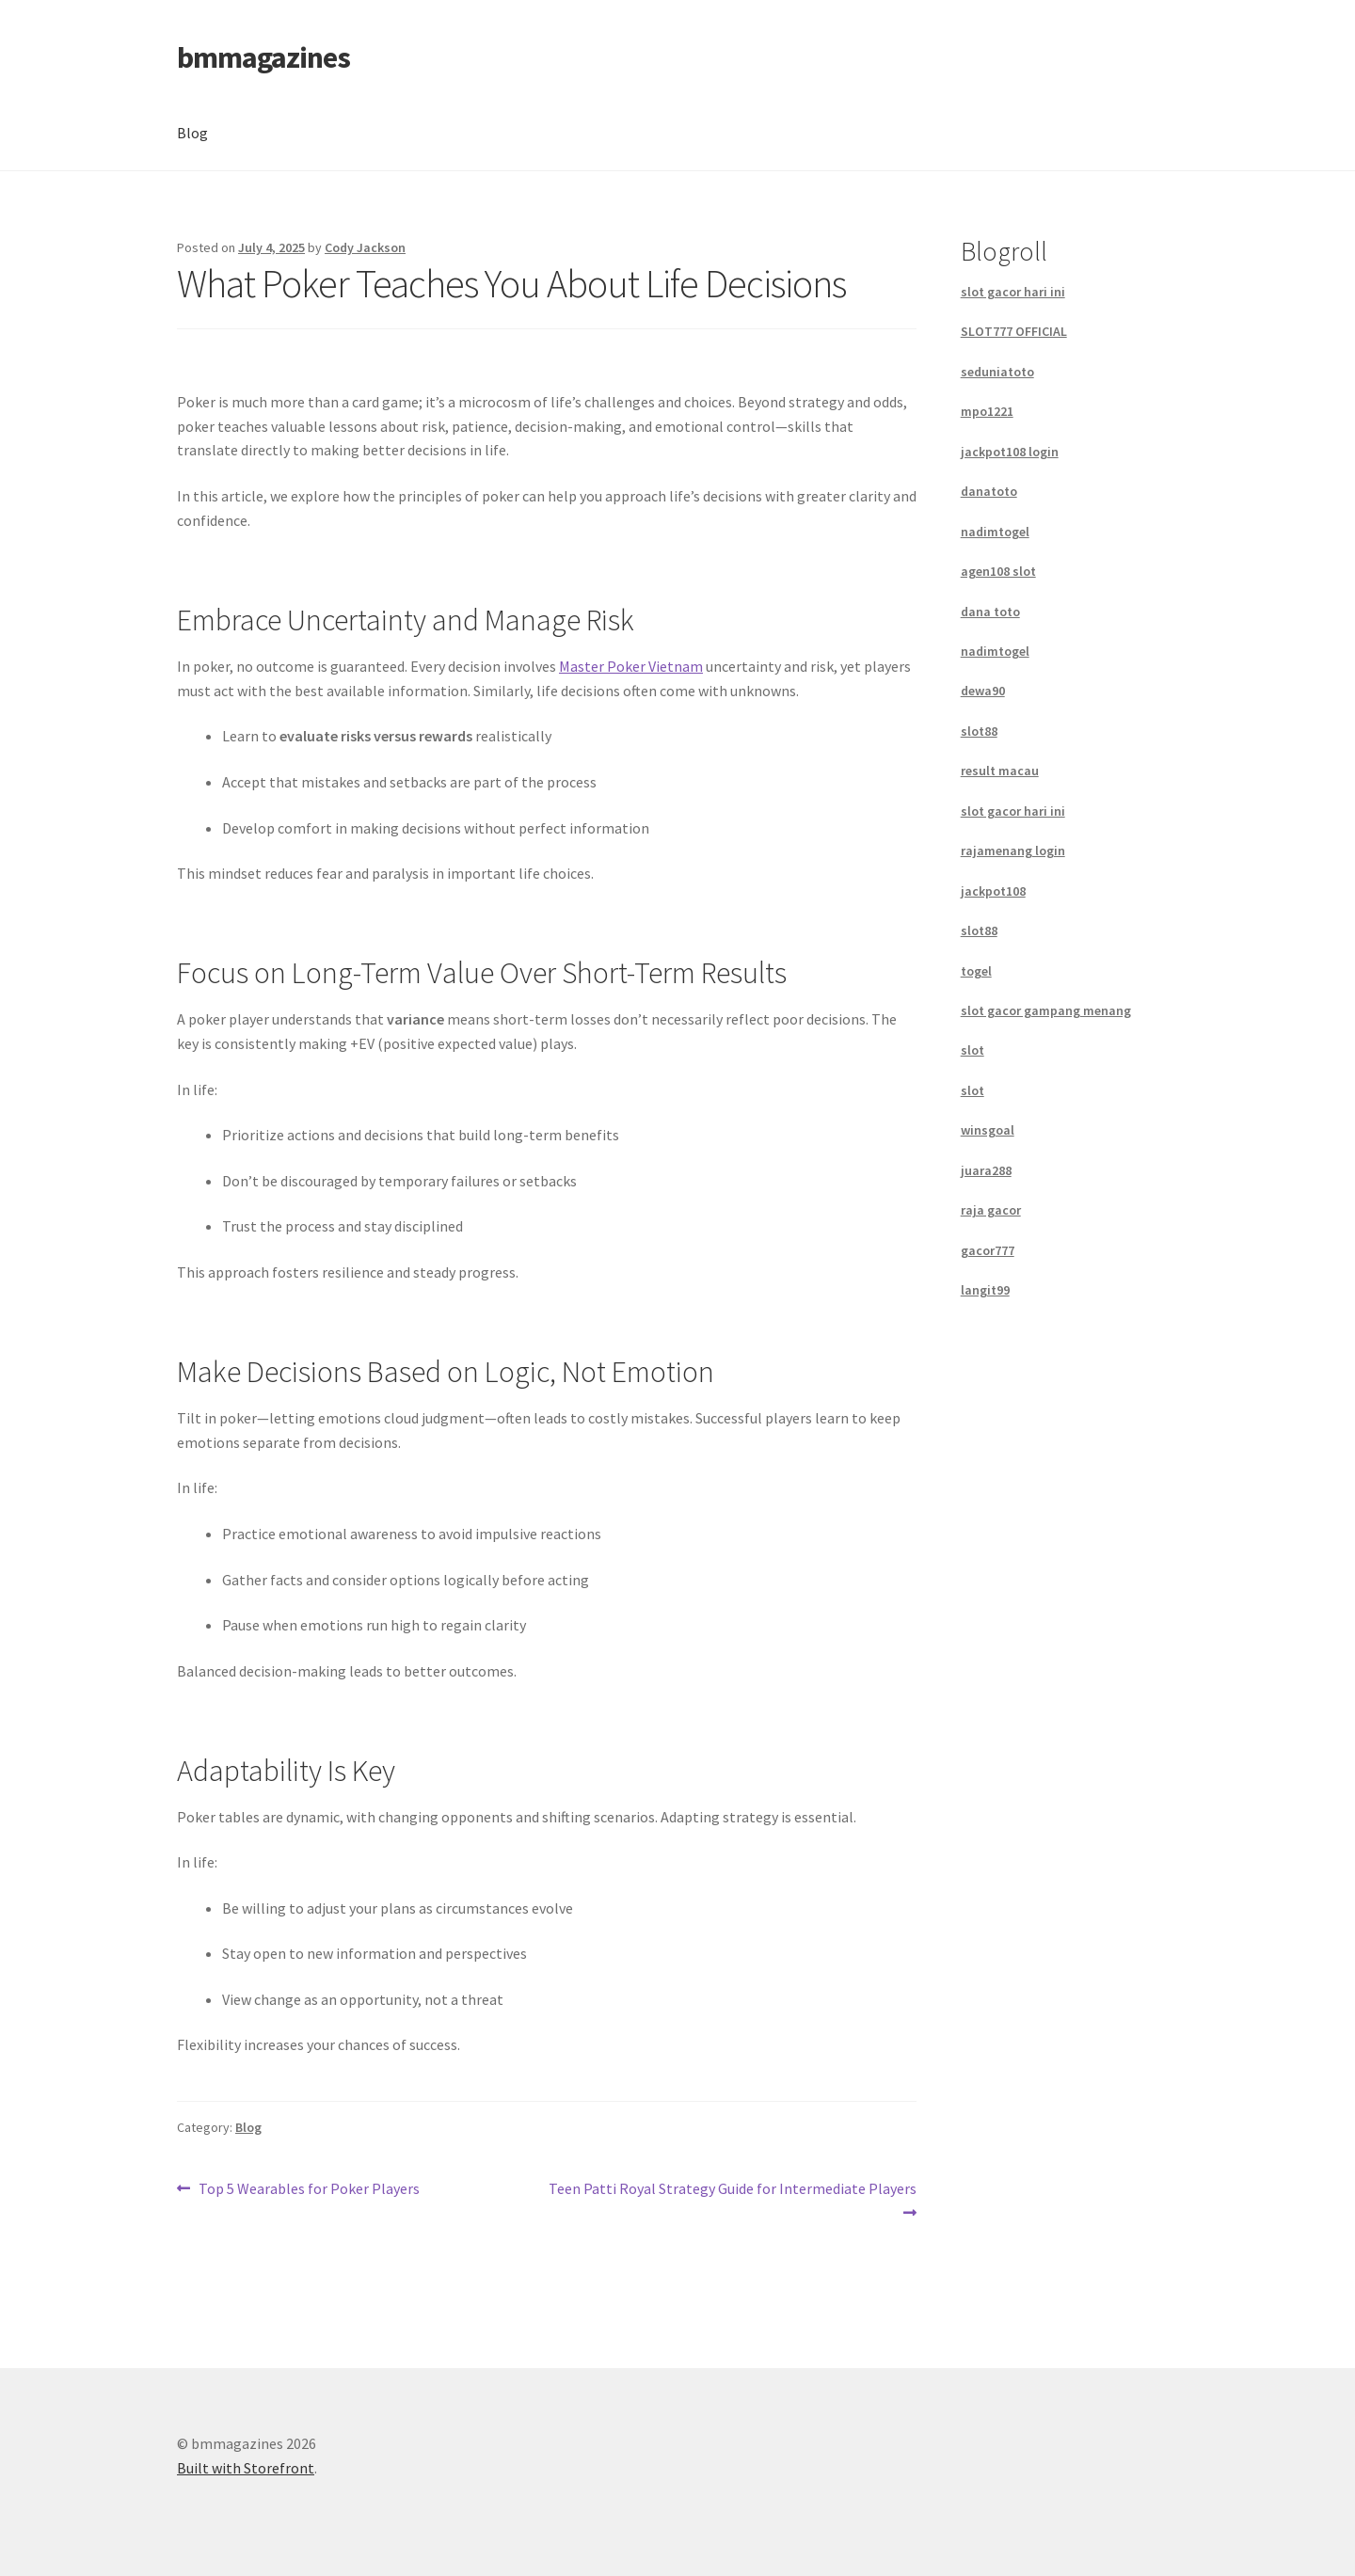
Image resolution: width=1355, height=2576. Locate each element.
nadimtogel (995, 531)
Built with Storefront (245, 2467)
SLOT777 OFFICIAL (1014, 331)
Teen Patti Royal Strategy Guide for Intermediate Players (732, 2199)
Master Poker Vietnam (631, 666)
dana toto (990, 611)
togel (976, 970)
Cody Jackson (365, 247)
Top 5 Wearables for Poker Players (309, 2189)
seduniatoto (997, 371)
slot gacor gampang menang (1046, 1010)
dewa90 (983, 690)
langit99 (985, 1289)
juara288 (986, 1170)
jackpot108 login (1010, 451)
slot (972, 1050)
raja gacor (991, 1209)
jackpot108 (993, 891)
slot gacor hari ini (1013, 291)
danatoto (989, 491)
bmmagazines (263, 57)
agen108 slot (998, 571)
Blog (192, 132)
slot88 (979, 731)
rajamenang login (1013, 850)
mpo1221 (987, 411)
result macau (1000, 770)
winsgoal (987, 1129)
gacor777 (987, 1250)
